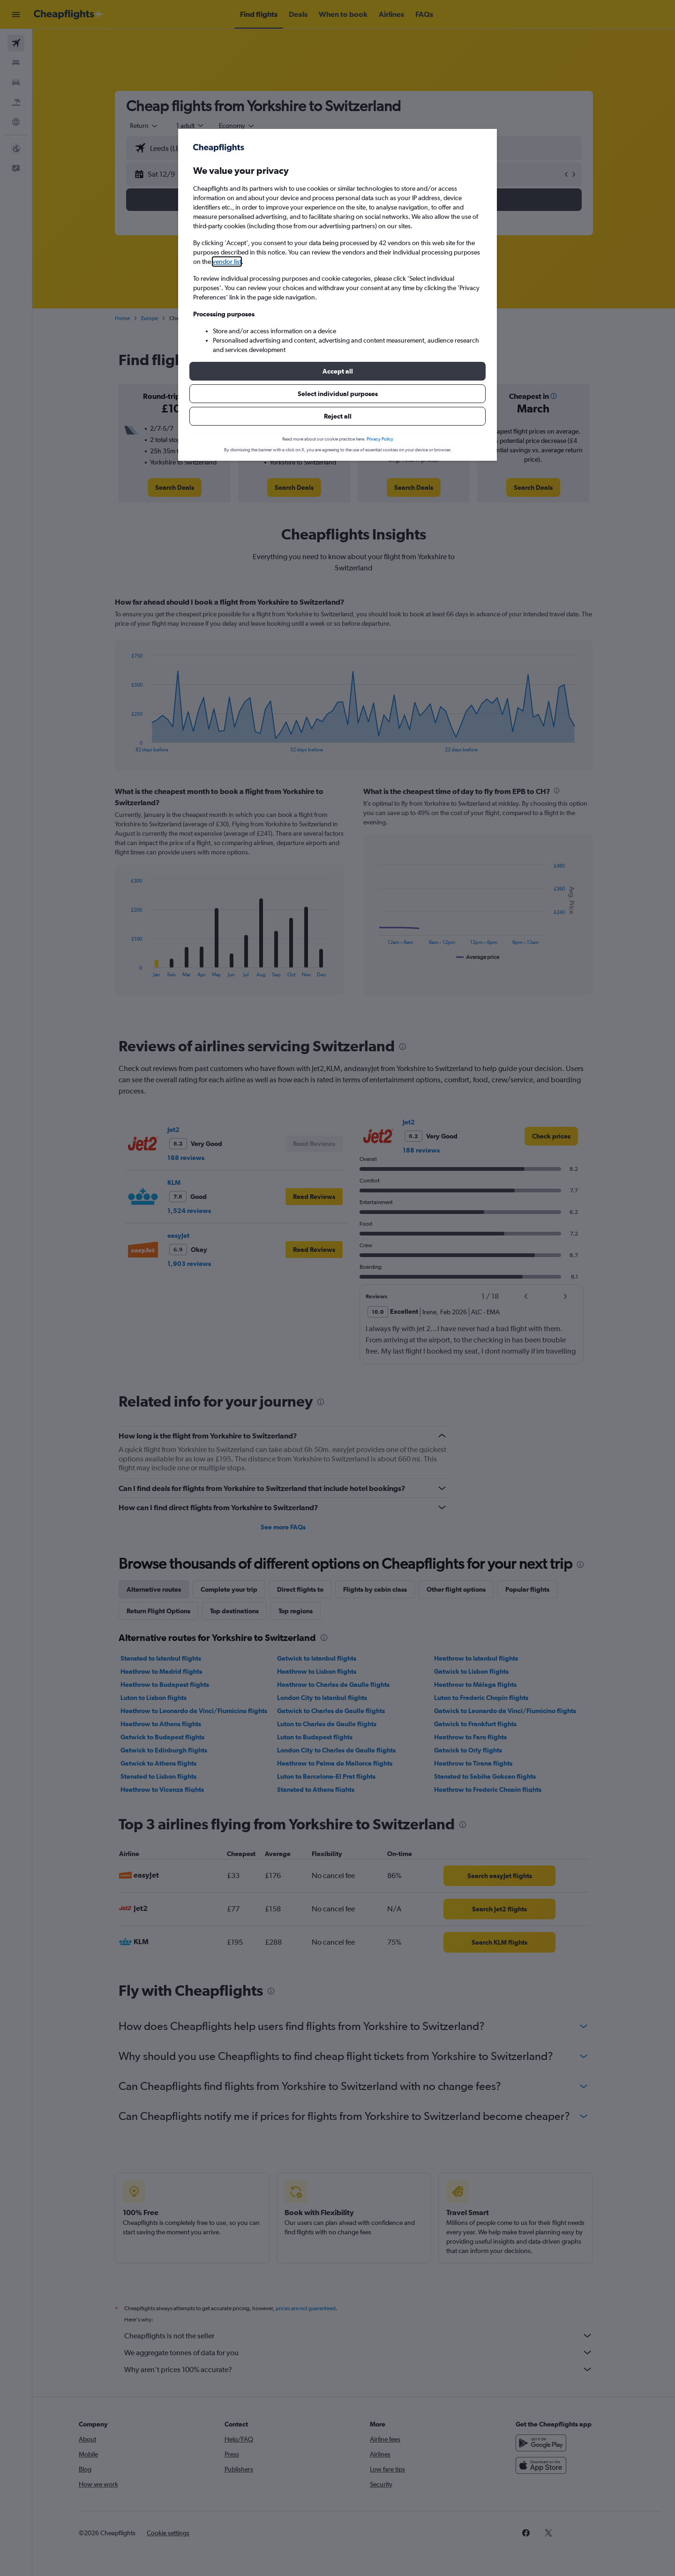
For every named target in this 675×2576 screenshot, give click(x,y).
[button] (337, 371)
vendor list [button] (226, 261)
